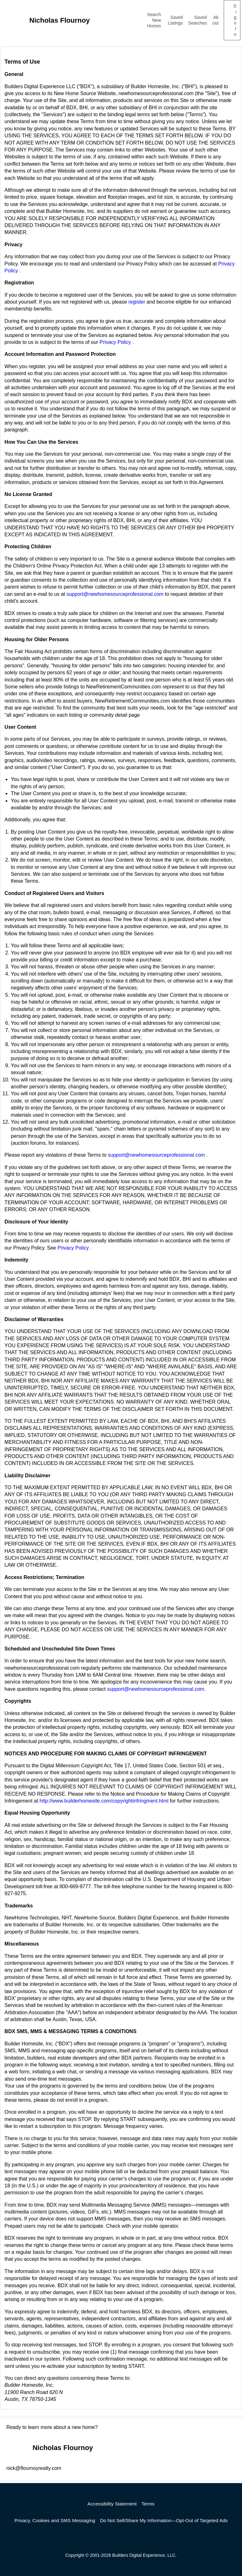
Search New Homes (154, 20)
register (136, 302)
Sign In (234, 20)
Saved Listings (175, 20)
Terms (147, 2503)
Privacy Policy (116, 342)
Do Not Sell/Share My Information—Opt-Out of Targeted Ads (164, 2520)
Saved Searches (197, 20)
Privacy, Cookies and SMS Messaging (54, 2520)
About (215, 20)
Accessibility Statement (112, 2503)
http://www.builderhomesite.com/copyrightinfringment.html (104, 1801)
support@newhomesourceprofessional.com (115, 594)
